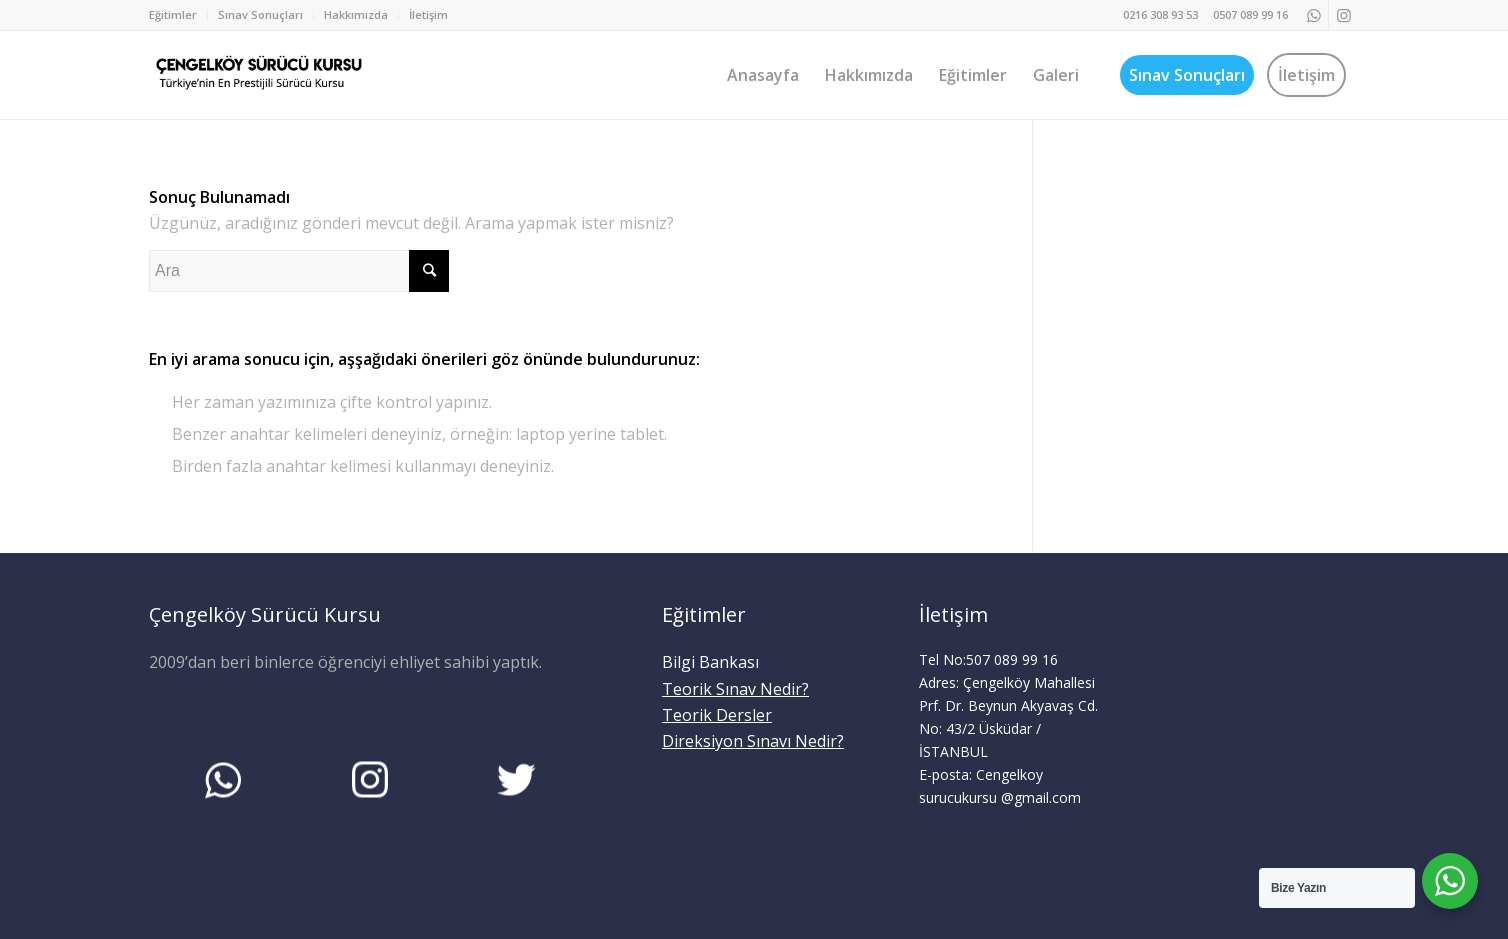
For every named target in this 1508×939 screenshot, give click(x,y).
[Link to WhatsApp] (1313, 15)
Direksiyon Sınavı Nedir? (753, 741)
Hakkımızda (356, 14)
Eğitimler (173, 14)
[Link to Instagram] (1344, 15)
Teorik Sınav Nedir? (735, 689)
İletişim (428, 14)
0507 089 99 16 (1250, 14)
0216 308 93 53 (1160, 14)
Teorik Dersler (717, 715)
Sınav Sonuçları (260, 14)
